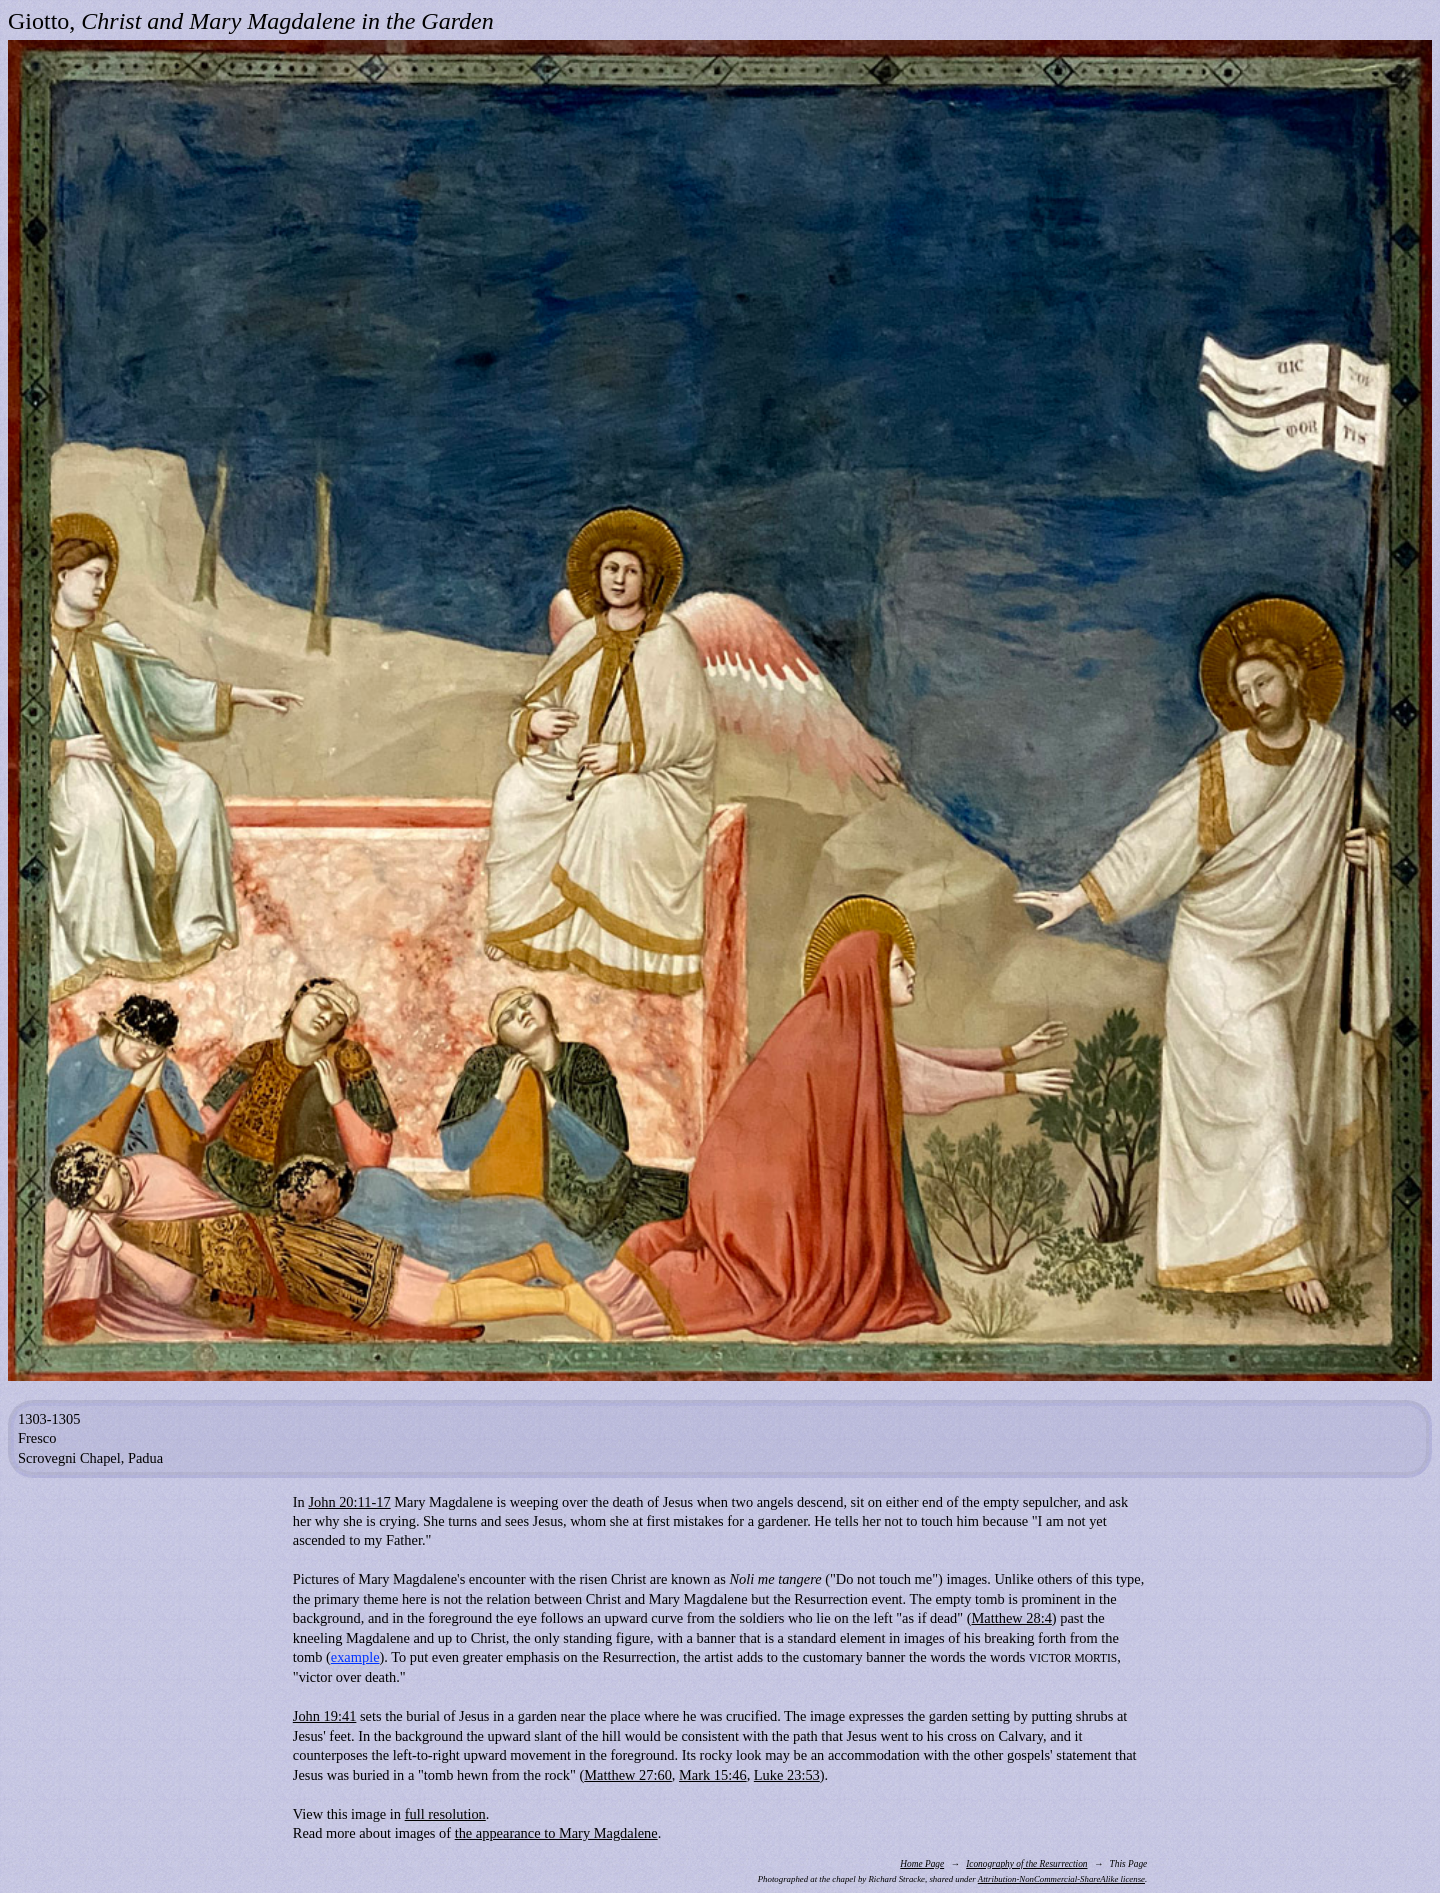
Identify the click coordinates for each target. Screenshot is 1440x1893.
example (355, 1657)
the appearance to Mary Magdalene (556, 1833)
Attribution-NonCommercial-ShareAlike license (1061, 1879)
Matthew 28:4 (1012, 1618)
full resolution (445, 1814)
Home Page (922, 1864)
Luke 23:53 (787, 1775)
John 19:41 (325, 1716)
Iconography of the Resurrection (1026, 1864)
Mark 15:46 (713, 1775)
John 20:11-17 (349, 1502)
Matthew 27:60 (628, 1775)
